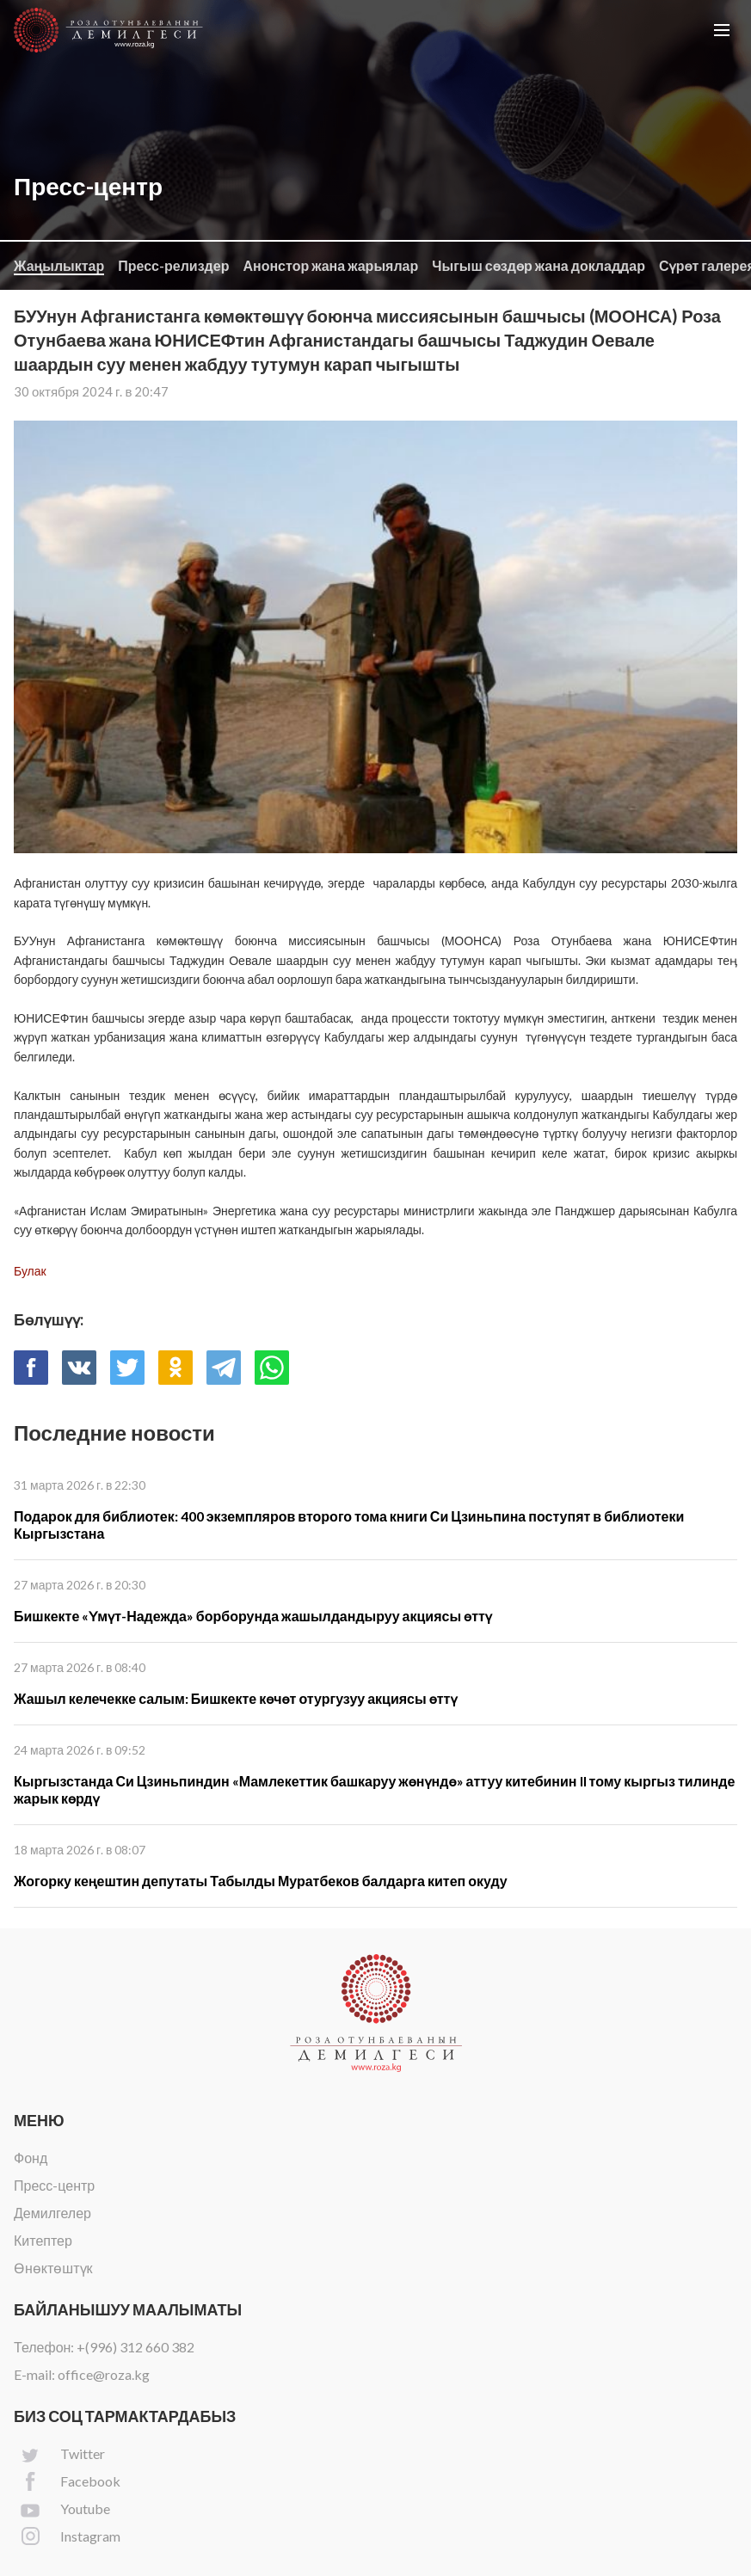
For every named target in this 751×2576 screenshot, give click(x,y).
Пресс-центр (54, 2185)
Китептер (43, 2240)
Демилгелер (52, 2212)
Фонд (30, 2157)
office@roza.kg (104, 2374)
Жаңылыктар (59, 265)
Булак (30, 1270)
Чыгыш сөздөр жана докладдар (538, 265)
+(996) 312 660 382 (135, 2347)
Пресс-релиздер (173, 265)
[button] (721, 30)
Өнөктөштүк (53, 2267)
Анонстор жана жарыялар (330, 265)
